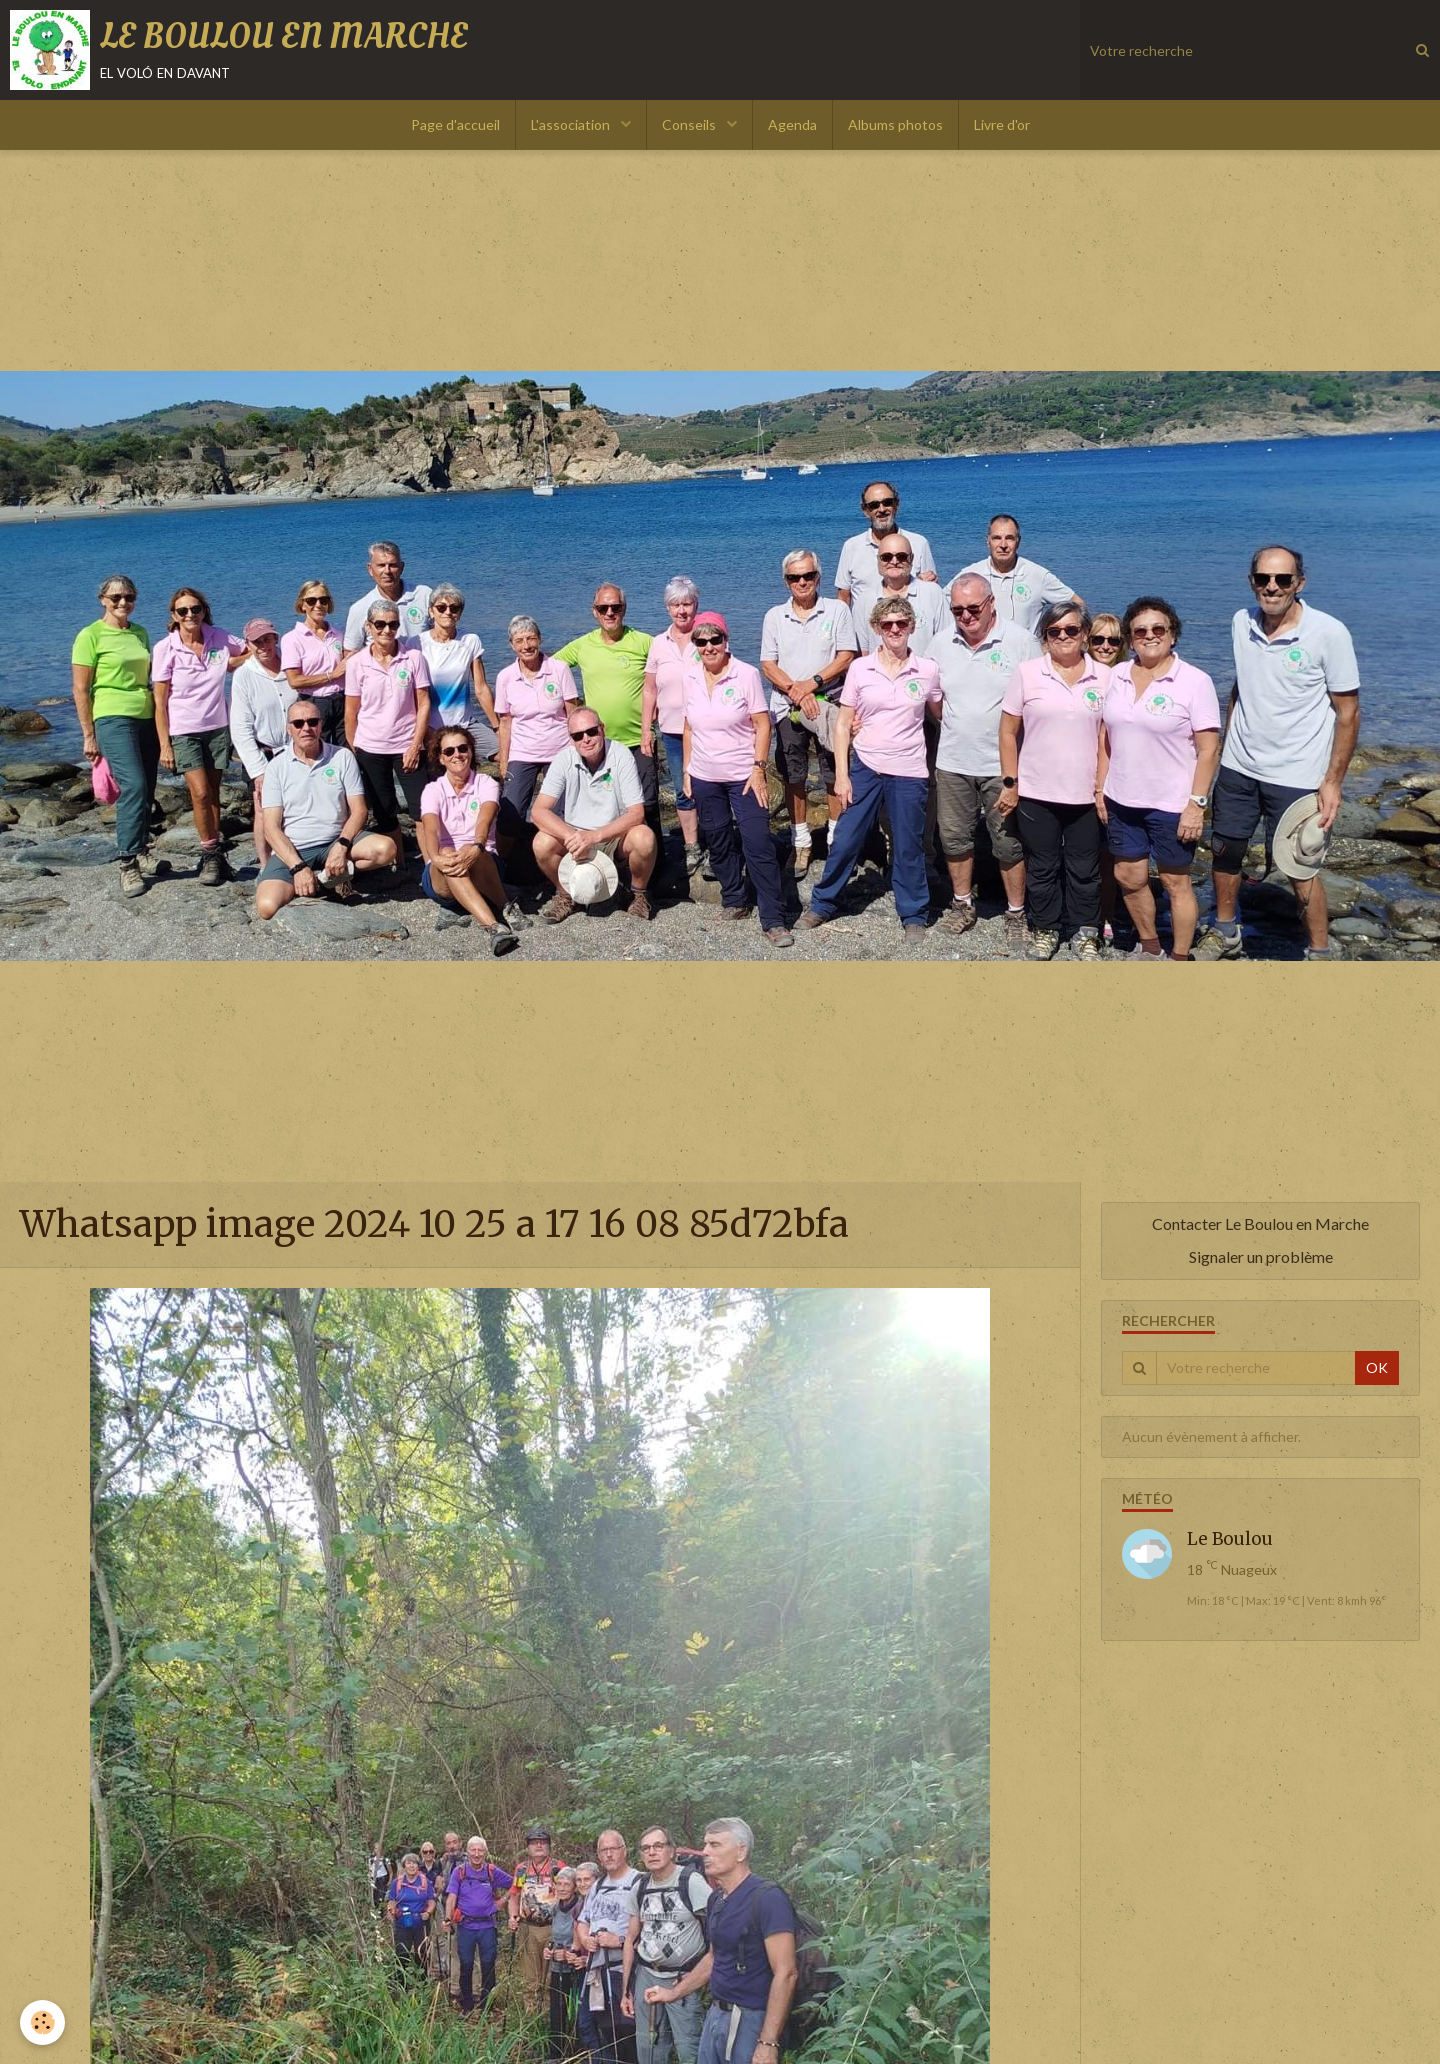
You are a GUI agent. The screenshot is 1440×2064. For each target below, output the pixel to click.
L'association (572, 124)
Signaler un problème (1261, 1256)
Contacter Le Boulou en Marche (1260, 1223)
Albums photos (895, 124)
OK (1377, 1367)
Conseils (690, 124)
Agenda (792, 124)
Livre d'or (1002, 124)
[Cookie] (42, 2022)
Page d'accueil (455, 124)
